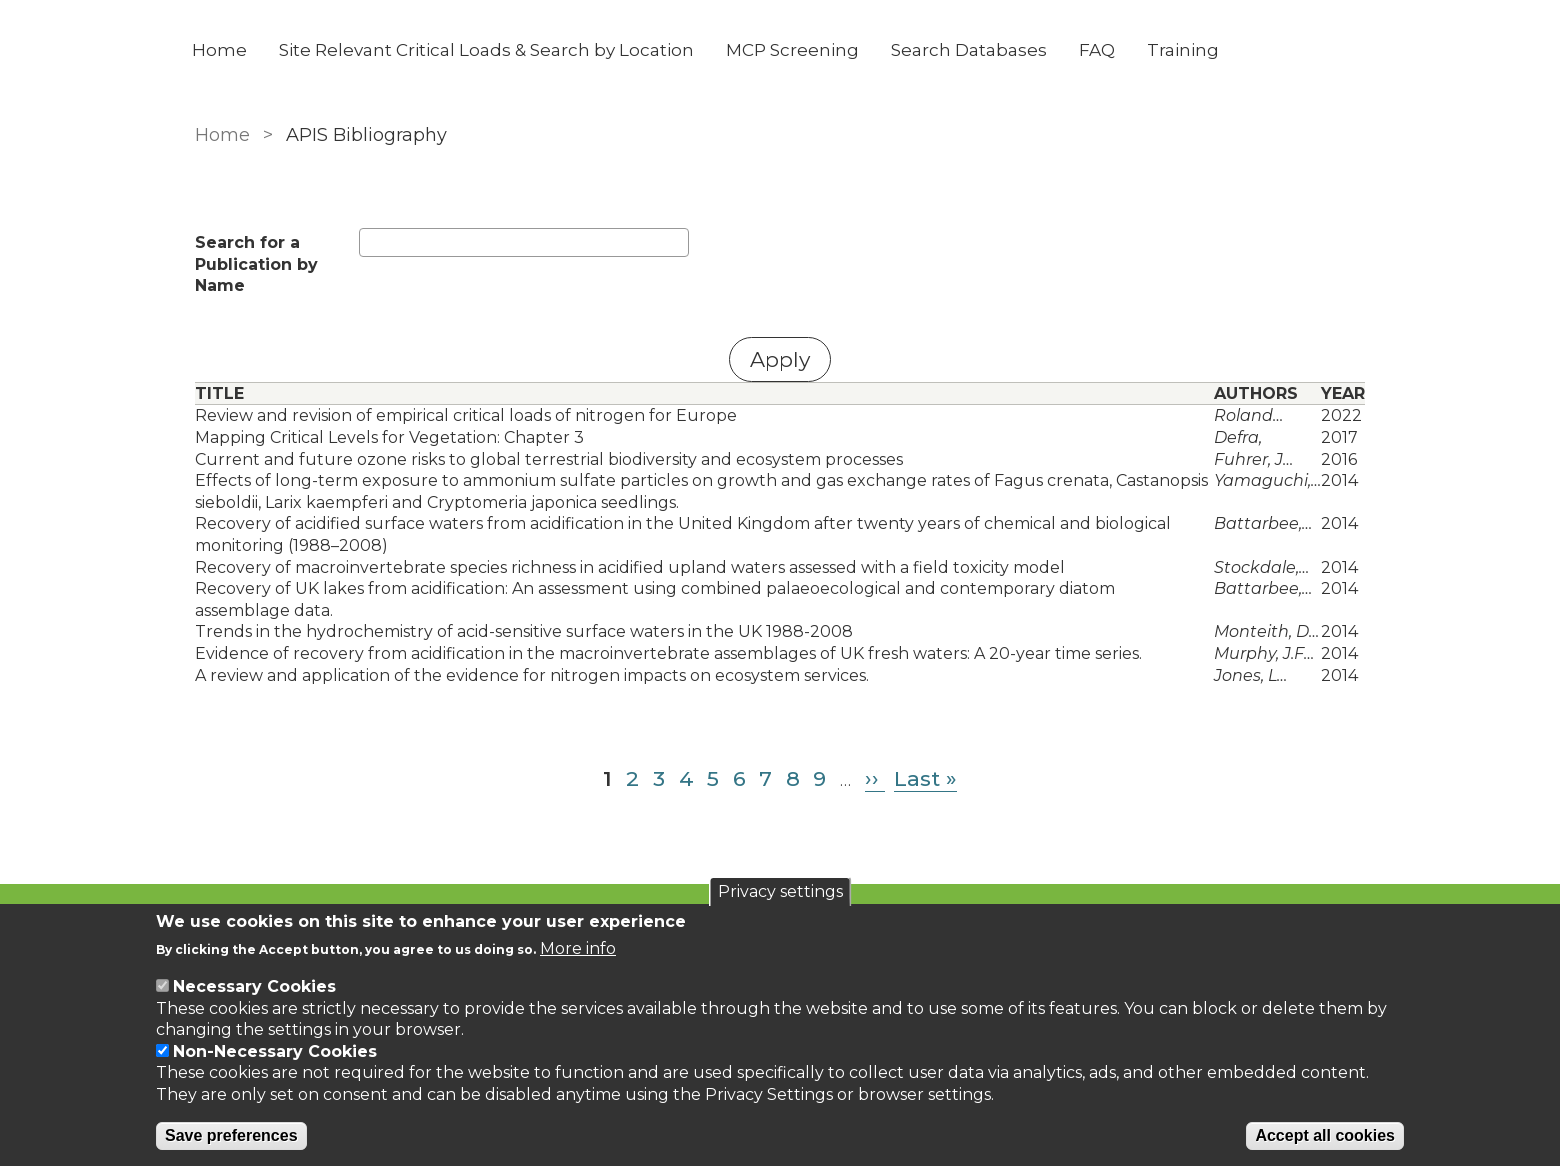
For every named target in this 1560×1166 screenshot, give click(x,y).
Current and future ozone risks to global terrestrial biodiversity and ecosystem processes (549, 459)
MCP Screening (795, 50)
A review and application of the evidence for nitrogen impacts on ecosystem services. (532, 675)
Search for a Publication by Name (256, 264)
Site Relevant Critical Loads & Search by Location (489, 50)
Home (222, 50)
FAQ (1100, 50)
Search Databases (972, 50)
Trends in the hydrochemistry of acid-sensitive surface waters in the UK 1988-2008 (524, 631)
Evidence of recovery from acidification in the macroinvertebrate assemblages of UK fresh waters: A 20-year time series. (668, 653)
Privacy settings (780, 891)
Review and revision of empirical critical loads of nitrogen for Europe (466, 415)
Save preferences (231, 1135)
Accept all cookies (1325, 1135)
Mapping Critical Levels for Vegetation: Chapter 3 (389, 437)
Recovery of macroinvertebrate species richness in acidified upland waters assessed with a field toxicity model (630, 567)
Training (1186, 50)
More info (578, 948)
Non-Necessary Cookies (275, 1051)
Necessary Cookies (254, 986)
